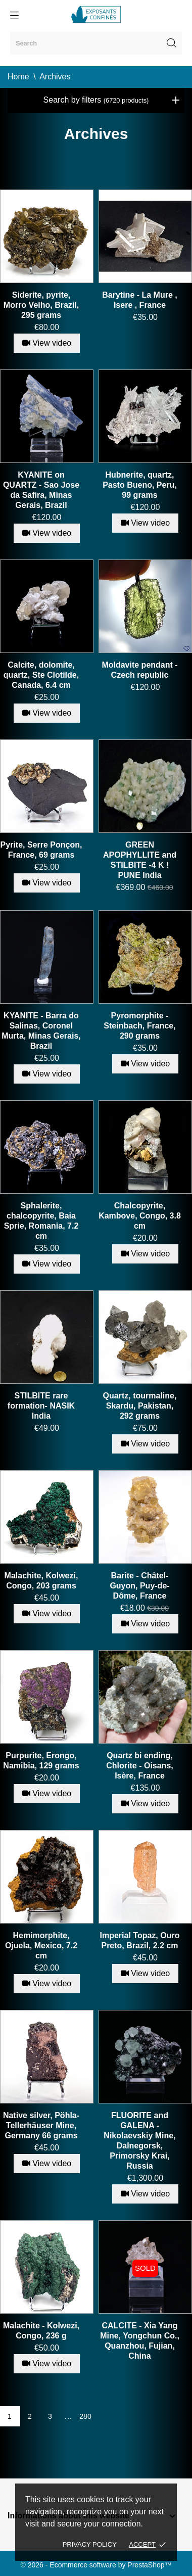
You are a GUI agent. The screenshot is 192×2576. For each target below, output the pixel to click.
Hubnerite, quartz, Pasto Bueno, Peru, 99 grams (140, 485)
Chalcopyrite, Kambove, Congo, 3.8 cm (140, 1215)
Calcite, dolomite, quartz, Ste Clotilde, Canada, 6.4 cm (41, 675)
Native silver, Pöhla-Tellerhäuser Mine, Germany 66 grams (41, 2125)
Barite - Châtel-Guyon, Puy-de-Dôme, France (139, 1585)
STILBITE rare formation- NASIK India (41, 1405)
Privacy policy (90, 2544)
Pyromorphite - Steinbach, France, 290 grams (139, 1025)
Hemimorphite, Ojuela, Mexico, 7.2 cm (41, 1945)
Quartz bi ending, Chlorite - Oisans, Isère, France (139, 1765)
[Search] (96, 43)
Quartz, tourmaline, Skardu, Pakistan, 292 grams (140, 1405)
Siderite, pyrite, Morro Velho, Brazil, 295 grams (41, 305)
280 (85, 2416)
